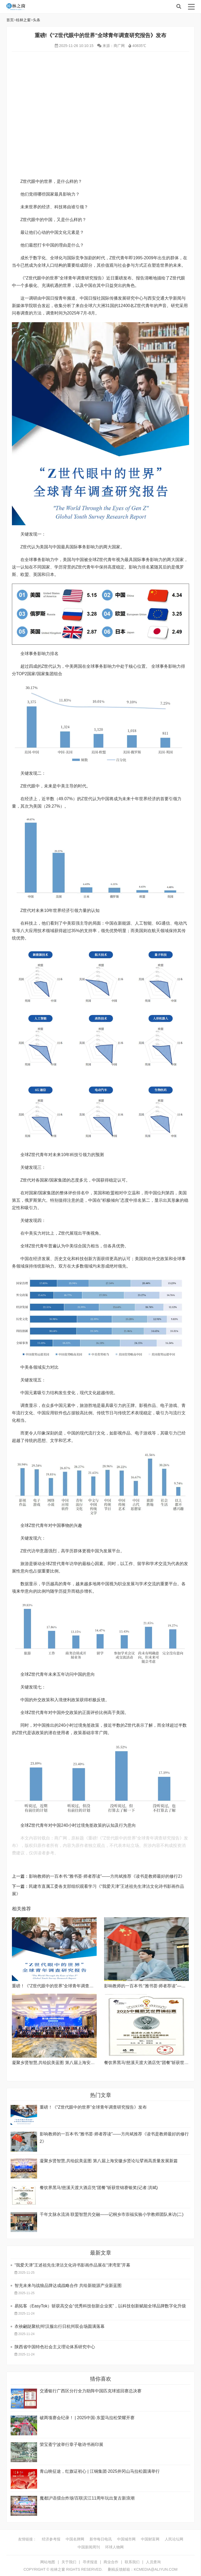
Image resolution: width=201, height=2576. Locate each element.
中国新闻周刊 (89, 2547)
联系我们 (132, 2562)
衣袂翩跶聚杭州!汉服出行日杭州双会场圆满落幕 (60, 2326)
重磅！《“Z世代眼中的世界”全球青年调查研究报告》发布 (65, 1986)
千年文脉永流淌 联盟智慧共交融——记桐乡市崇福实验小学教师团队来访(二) (112, 2214)
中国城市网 (126, 2539)
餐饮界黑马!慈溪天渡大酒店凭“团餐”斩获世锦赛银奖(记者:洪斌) (99, 2187)
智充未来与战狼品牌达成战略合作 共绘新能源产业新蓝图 (68, 2285)
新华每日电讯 (101, 2539)
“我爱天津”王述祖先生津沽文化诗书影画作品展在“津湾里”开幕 (72, 2265)
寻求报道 (90, 2562)
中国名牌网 (75, 2539)
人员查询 (153, 2562)
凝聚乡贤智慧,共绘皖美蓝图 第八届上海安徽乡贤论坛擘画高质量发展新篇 (81, 2062)
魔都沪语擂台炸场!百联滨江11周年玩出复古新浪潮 (87, 2498)
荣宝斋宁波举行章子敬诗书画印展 (71, 2444)
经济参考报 (51, 2539)
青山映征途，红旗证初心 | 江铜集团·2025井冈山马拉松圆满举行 (100, 2471)
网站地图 (47, 2562)
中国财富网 (150, 2539)
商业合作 (111, 2562)
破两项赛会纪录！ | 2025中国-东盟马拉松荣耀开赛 (87, 2417)
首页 (10, 20)
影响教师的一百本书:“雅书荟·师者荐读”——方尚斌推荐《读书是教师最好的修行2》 (107, 1876)
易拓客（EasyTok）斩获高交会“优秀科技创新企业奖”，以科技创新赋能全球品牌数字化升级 (100, 2306)
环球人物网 (114, 2547)
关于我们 (68, 2562)
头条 (36, 20)
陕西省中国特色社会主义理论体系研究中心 (55, 2347)
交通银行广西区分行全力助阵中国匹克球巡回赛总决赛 (90, 2391)
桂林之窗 (46, 6)
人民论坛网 (174, 2539)
